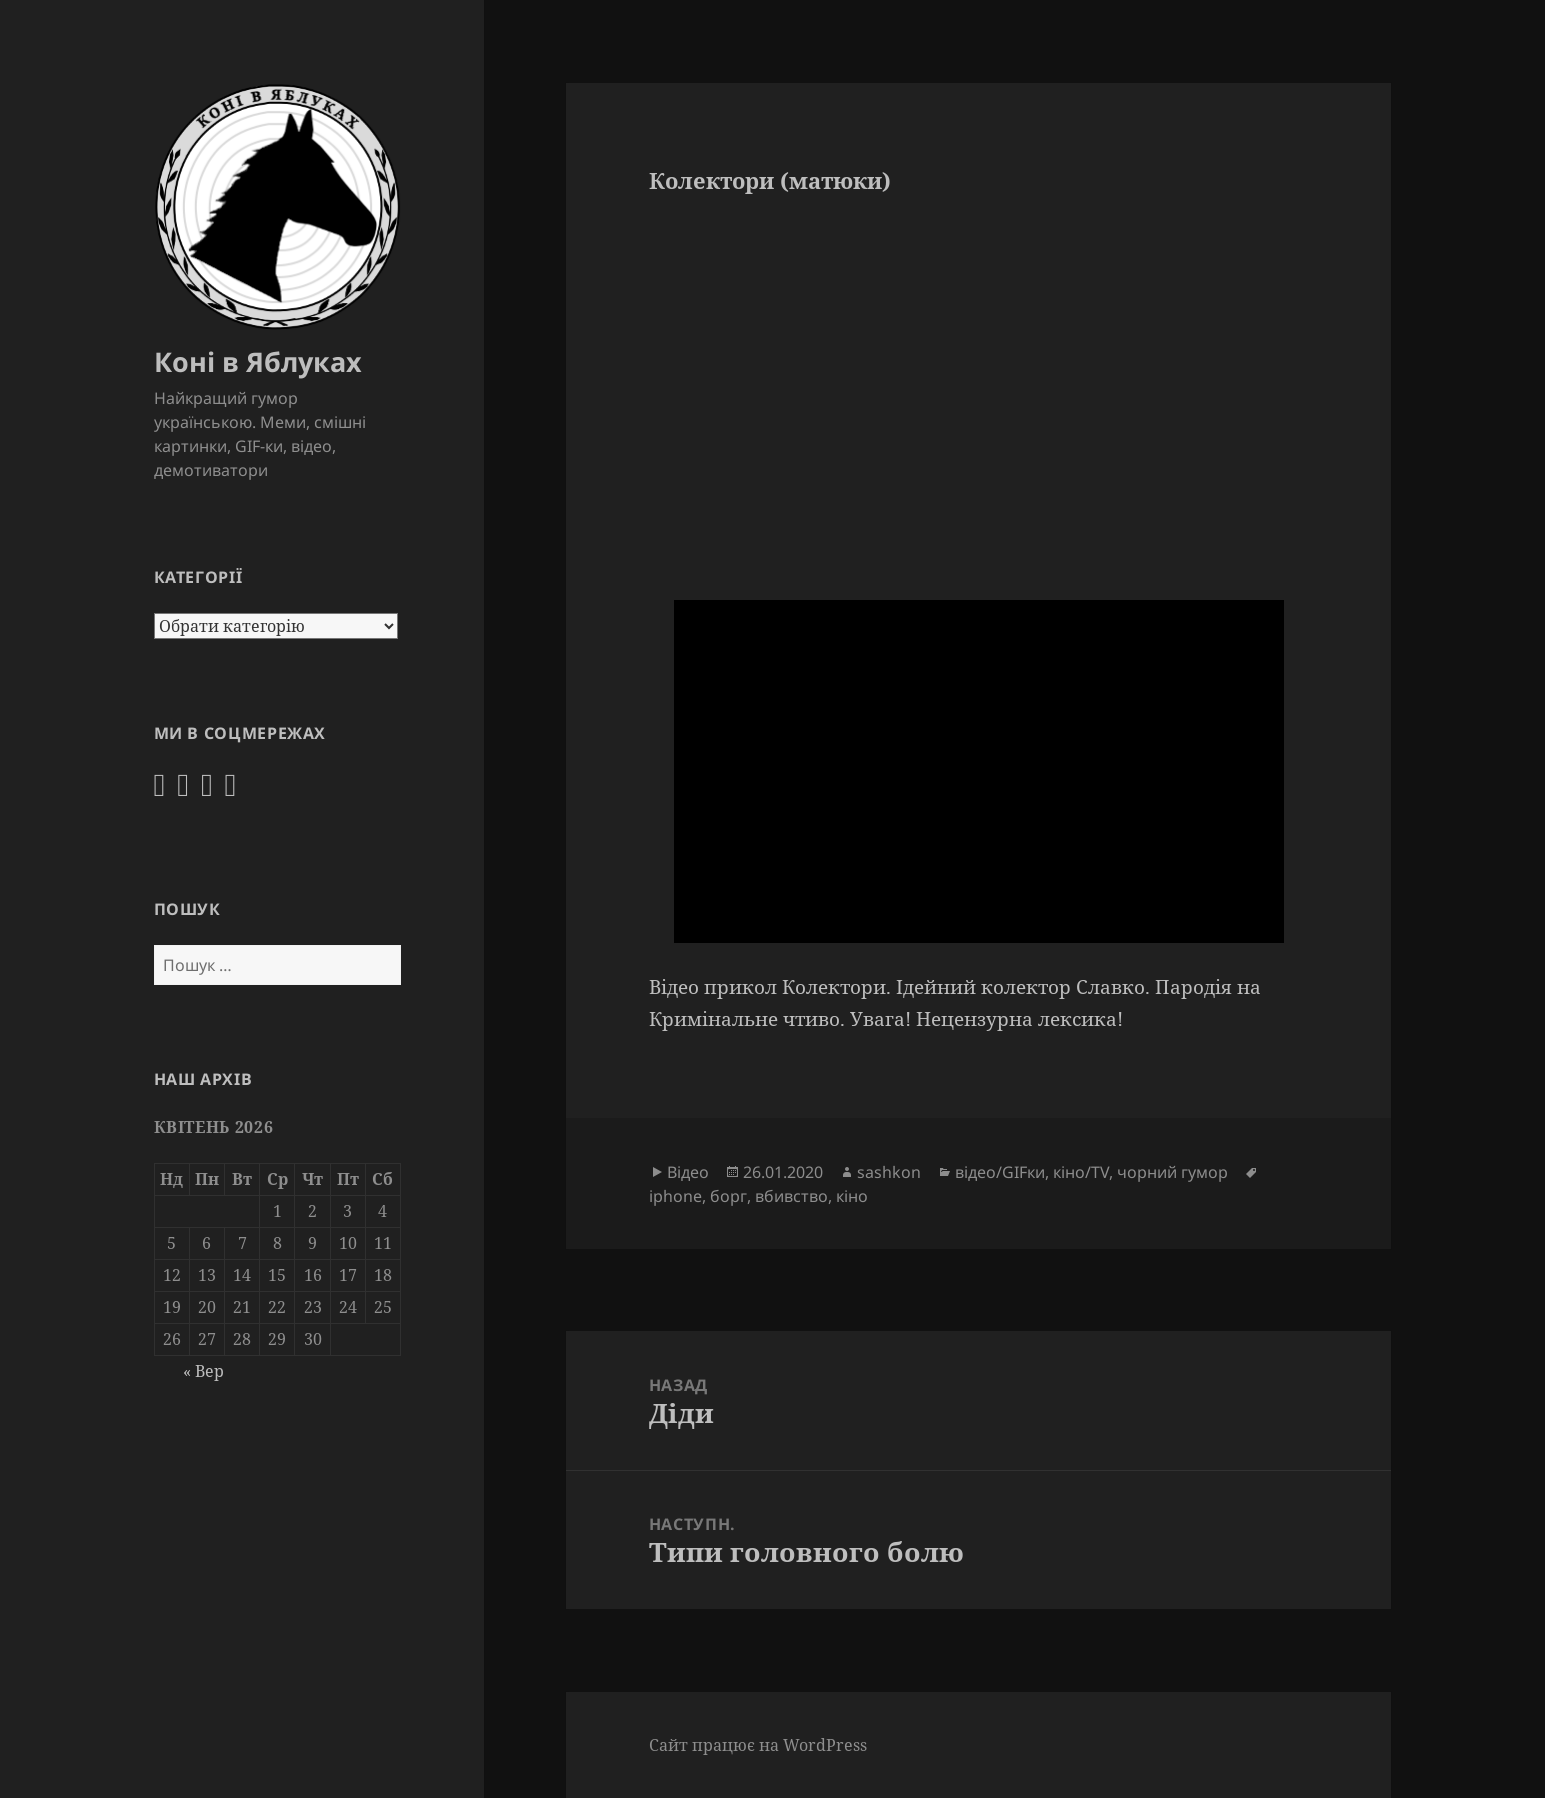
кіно (852, 1196)
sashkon (889, 1172)
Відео (688, 1172)
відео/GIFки (1000, 1172)
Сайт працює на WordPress (758, 1745)
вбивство (791, 1196)
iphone (675, 1196)
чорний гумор (1172, 1172)
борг (728, 1196)
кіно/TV (1081, 1172)
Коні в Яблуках (258, 361)
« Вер (203, 1371)
